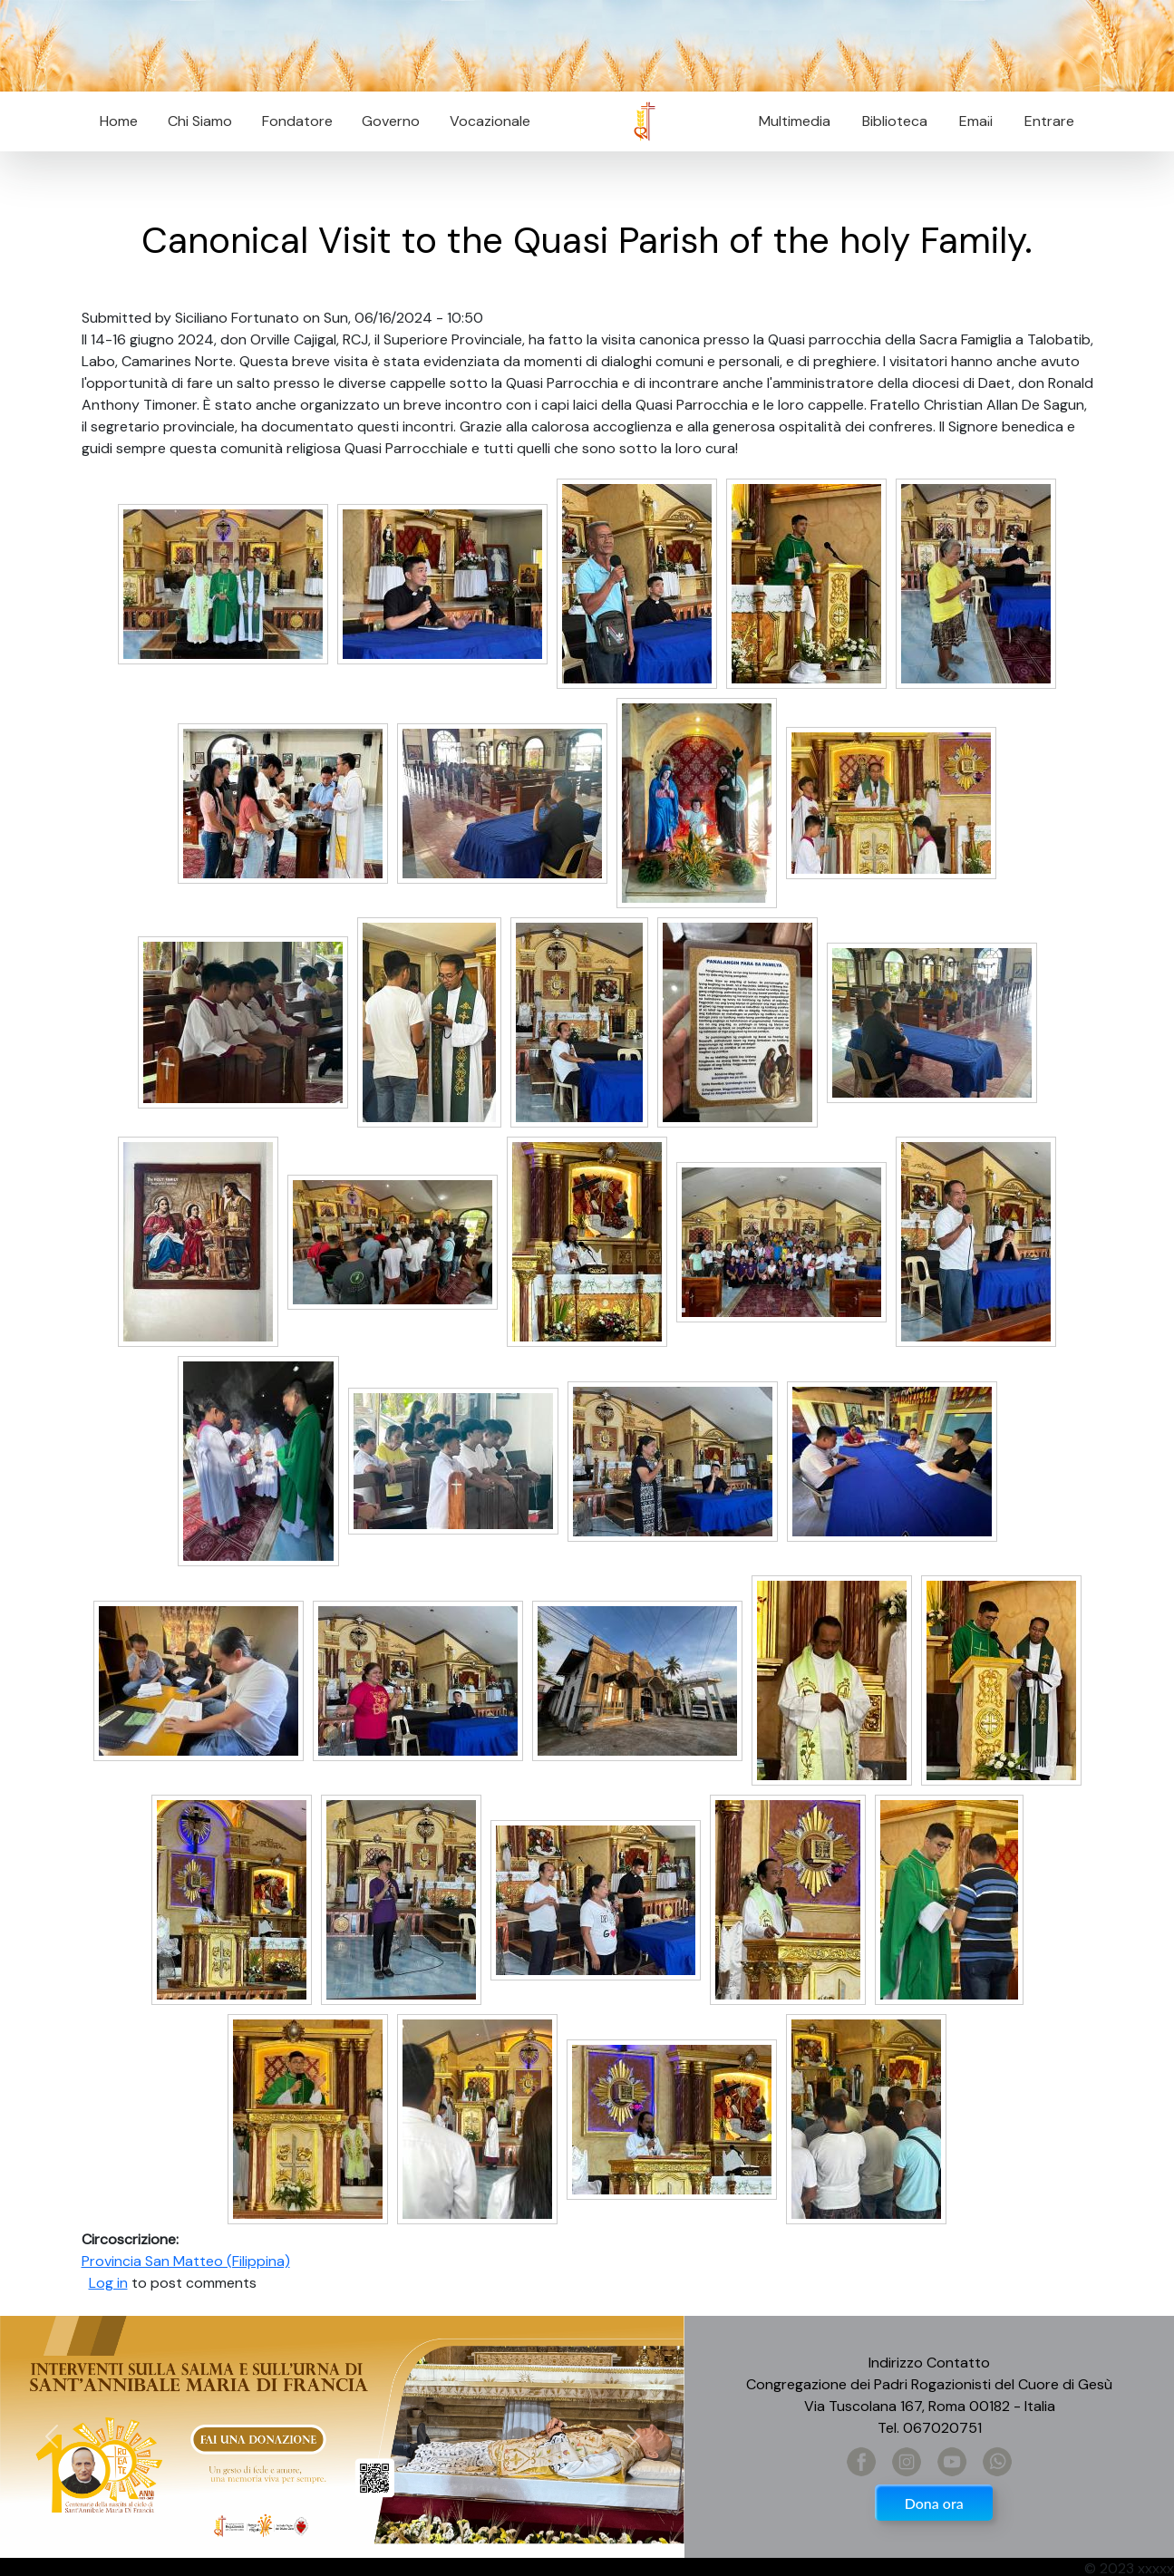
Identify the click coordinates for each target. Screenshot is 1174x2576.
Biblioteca (894, 121)
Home (119, 121)
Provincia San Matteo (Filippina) (186, 2261)
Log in (108, 2282)
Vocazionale (490, 121)
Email (970, 121)
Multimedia (794, 121)
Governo (391, 121)
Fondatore (297, 121)
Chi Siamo (200, 121)
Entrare (1049, 121)
